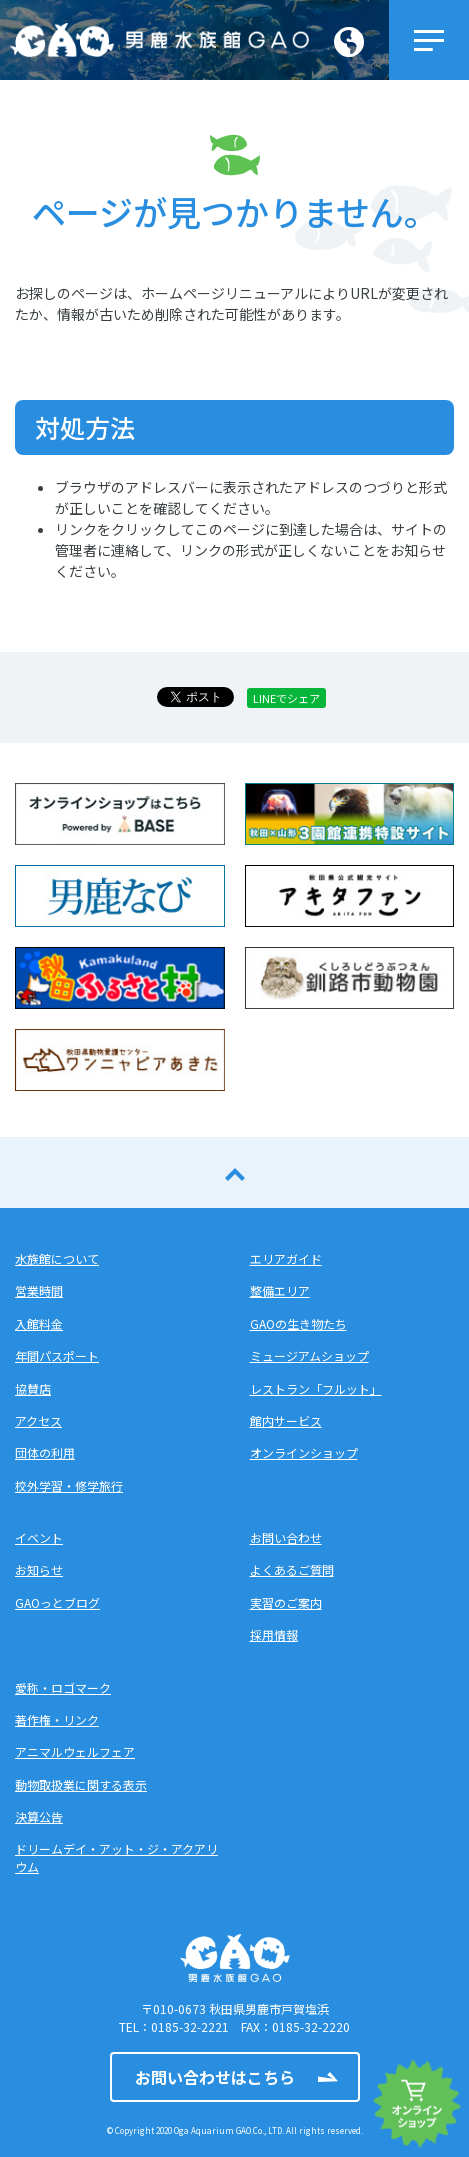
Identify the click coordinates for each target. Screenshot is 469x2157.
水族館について (57, 1258)
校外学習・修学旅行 (69, 1485)
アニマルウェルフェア (75, 1751)
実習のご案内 (286, 1602)
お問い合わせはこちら (215, 2077)
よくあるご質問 (292, 1569)
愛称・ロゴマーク (63, 1687)
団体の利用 (45, 1452)
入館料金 (39, 1323)
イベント (39, 1537)
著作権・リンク (57, 1719)
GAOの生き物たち (298, 1323)
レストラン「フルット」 (316, 1388)
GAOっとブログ (57, 1602)
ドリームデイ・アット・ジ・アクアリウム (116, 1857)
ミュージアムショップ (309, 1355)
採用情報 (274, 1634)
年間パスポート (57, 1355)
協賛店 (33, 1388)
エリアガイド (286, 1258)
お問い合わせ (286, 1537)
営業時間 (39, 1290)
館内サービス (286, 1420)
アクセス (38, 1420)
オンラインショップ (304, 1452)
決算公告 (39, 1816)
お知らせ (39, 1569)
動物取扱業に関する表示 (81, 1784)
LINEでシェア (286, 698)
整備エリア (280, 1290)
